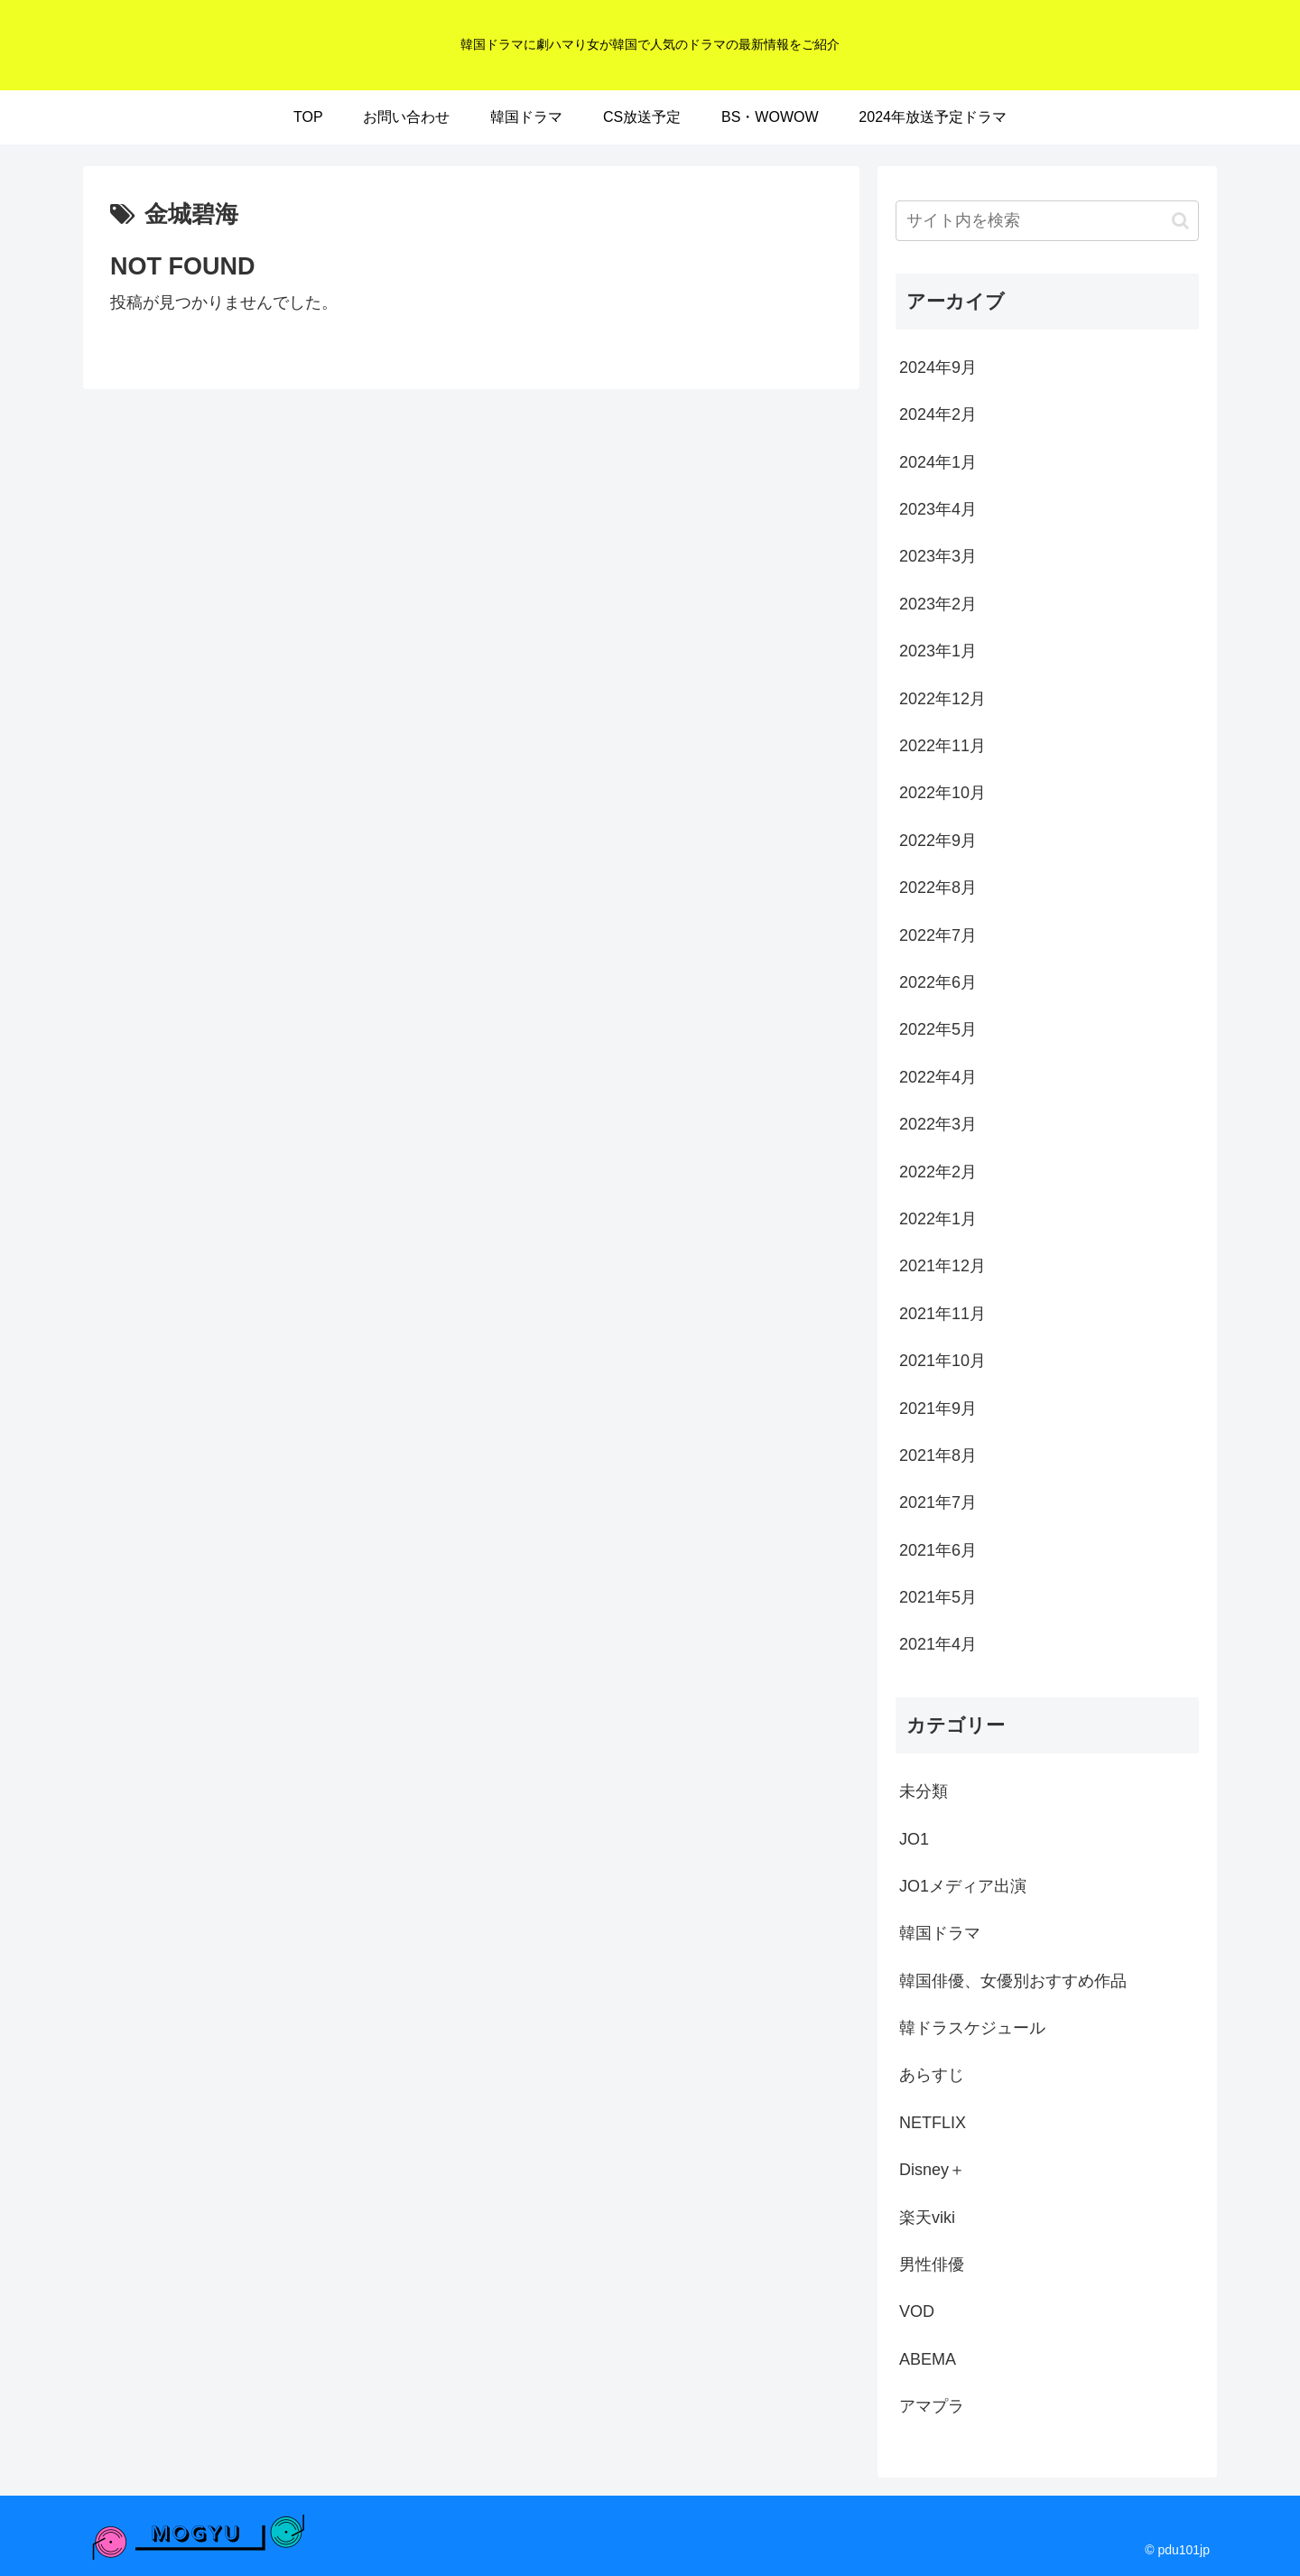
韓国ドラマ (939, 1933)
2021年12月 (942, 1266)
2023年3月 (938, 556)
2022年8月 (938, 888)
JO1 (914, 1839)
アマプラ (931, 2406)
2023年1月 (938, 651)
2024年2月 (938, 414)
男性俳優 (931, 2264)
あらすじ (931, 2075)
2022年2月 (938, 1172)
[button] (1180, 220)
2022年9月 (938, 841)
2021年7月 (938, 1502)
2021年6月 (938, 1550)
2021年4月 (938, 1644)
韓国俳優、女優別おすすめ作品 (1013, 1981)
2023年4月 (938, 509)
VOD (916, 2311)
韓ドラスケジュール (972, 2028)
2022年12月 (942, 699)
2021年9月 (938, 1409)
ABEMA (927, 2359)
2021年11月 (942, 1314)
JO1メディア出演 (962, 1886)
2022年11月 (942, 746)
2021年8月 (938, 1455)
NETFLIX (932, 2123)
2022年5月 (938, 1029)
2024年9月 (938, 367)
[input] (1047, 220)
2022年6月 (938, 982)
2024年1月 (938, 462)
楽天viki (927, 2218)
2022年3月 (938, 1124)
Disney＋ (932, 2170)
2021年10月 (942, 1361)
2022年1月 (938, 1219)
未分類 (923, 1791)
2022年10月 (942, 793)
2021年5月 (938, 1597)
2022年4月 (938, 1077)
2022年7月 (938, 935)
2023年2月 (938, 604)
